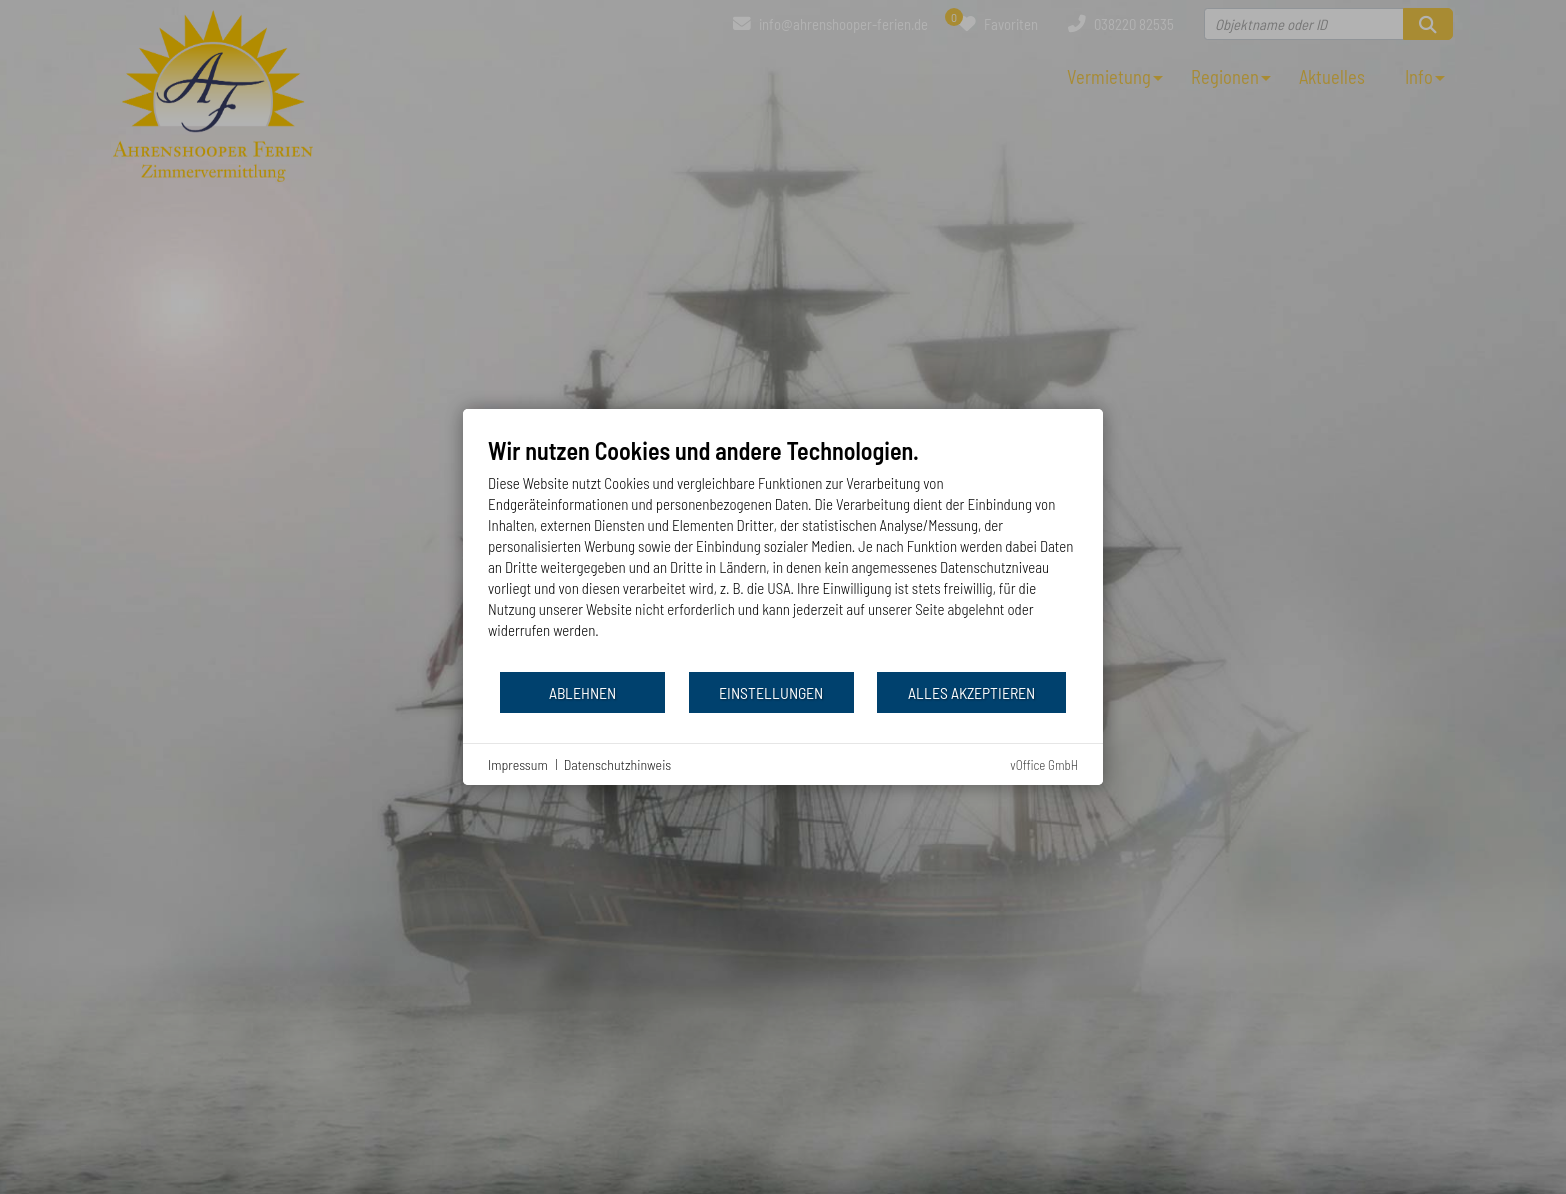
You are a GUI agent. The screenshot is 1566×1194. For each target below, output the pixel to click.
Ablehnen (582, 692)
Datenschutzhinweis (618, 764)
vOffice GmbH (1044, 765)
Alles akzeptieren (971, 692)
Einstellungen (771, 692)
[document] (783, 553)
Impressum (518, 764)
